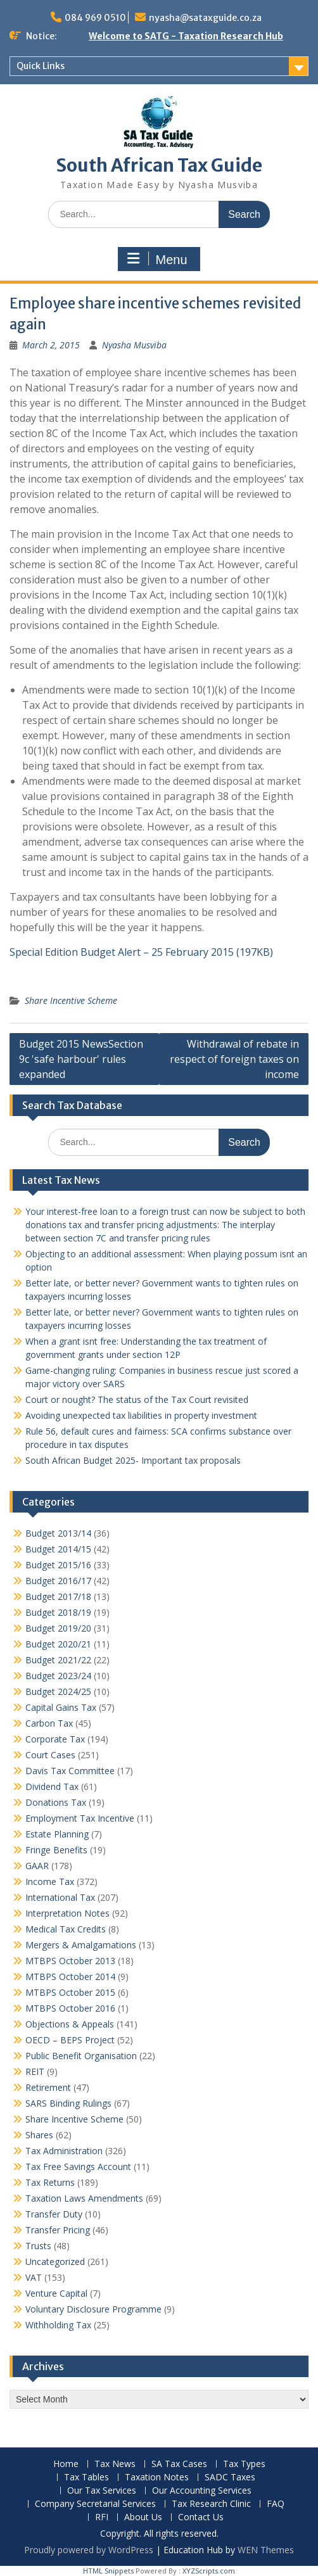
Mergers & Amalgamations (80, 1945)
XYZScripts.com (208, 2570)
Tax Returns (50, 2182)
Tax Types (244, 2464)
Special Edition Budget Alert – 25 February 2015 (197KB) (141, 952)
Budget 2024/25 (58, 1691)
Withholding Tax (58, 2325)
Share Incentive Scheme (71, 1000)
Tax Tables (86, 2477)
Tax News (115, 2464)
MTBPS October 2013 (70, 1961)
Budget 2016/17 (58, 1581)
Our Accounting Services (201, 2491)
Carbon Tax (49, 1723)
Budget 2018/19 (58, 1612)
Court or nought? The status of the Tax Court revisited (136, 1399)
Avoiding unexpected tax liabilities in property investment (141, 1415)
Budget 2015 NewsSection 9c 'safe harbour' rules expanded (81, 1059)
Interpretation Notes (67, 1913)
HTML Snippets (108, 2570)
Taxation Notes (157, 2477)
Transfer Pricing (57, 2230)
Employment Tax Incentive (79, 1818)
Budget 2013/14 (58, 1533)
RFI (101, 2517)
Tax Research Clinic (211, 2504)
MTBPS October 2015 (70, 1992)
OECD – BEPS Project (70, 2040)
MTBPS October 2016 (70, 2008)
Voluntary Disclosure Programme (93, 2309)
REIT (34, 2071)
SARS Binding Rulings (68, 2103)
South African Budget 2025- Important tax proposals (133, 1460)
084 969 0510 (95, 17)
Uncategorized (55, 2262)
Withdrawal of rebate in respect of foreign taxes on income (234, 1059)
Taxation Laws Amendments (84, 2198)
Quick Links (40, 66)
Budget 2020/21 (58, 1644)
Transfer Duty (53, 2214)
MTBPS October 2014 (70, 1976)
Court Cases (50, 1755)
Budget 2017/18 (58, 1596)
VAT (33, 2277)
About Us (143, 2517)
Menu (157, 259)
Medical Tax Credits (65, 1929)
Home (66, 2464)
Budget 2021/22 (58, 1660)
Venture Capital (56, 2293)
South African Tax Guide (159, 165)
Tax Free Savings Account (78, 2166)
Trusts (38, 2246)
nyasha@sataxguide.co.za (205, 17)
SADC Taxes (230, 2477)
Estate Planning (57, 1834)
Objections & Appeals (69, 2024)
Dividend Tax (52, 1786)
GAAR (37, 1866)
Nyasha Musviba (134, 345)
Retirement (48, 2087)
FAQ (275, 2504)
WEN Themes (266, 2550)
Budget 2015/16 (58, 1565)
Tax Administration (64, 2151)
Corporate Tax (55, 1739)
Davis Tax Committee (70, 1771)
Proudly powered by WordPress (88, 2550)
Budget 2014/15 (58, 1549)
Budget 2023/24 (58, 1676)
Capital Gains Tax (60, 1707)
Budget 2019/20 (58, 1628)
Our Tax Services (101, 2491)
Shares (39, 2135)
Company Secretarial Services (95, 2504)
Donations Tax (55, 1802)
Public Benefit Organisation (81, 2056)
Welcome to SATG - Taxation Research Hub (186, 36)
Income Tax (49, 1881)
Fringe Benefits (56, 1850)
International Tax (60, 1897)
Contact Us (201, 2517)
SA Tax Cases (179, 2464)
